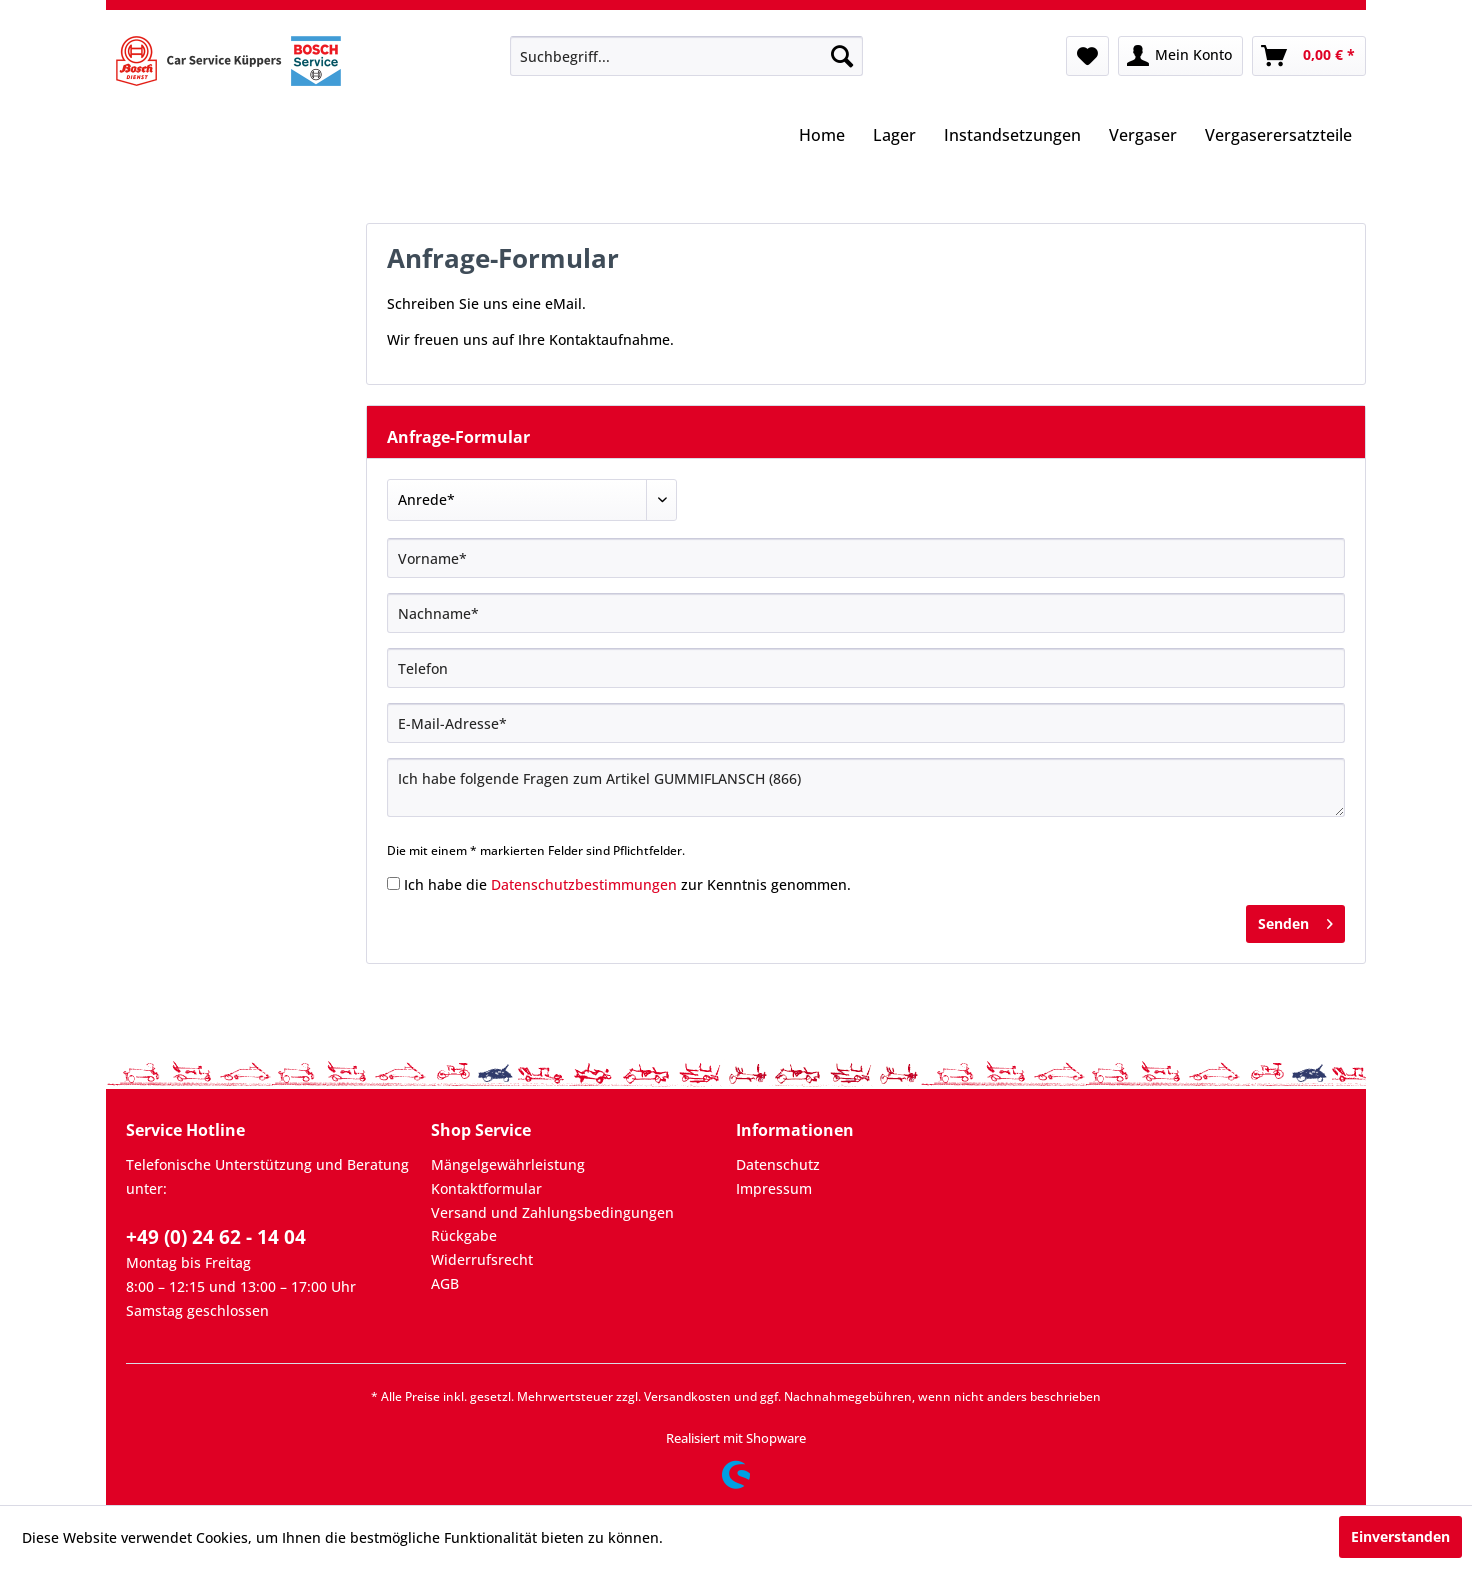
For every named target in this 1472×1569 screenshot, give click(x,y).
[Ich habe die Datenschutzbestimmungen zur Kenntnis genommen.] (393, 883)
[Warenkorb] (1309, 56)
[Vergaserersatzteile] (1278, 137)
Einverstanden (1400, 1536)
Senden (1295, 920)
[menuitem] (686, 56)
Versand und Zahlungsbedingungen (552, 1212)
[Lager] (894, 137)
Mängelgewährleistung (508, 1164)
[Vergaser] (1143, 137)
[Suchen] (842, 56)
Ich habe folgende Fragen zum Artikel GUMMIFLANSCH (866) (866, 787)
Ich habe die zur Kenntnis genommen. (627, 884)
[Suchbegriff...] (686, 56)
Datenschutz (778, 1164)
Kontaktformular (486, 1188)
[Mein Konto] (1180, 56)
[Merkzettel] (1087, 56)
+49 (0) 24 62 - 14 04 (216, 1237)
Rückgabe (464, 1235)
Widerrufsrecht (482, 1259)
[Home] (822, 137)
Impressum (774, 1188)
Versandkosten (687, 1396)
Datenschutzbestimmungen (584, 884)
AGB (445, 1283)
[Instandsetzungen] (1012, 137)
